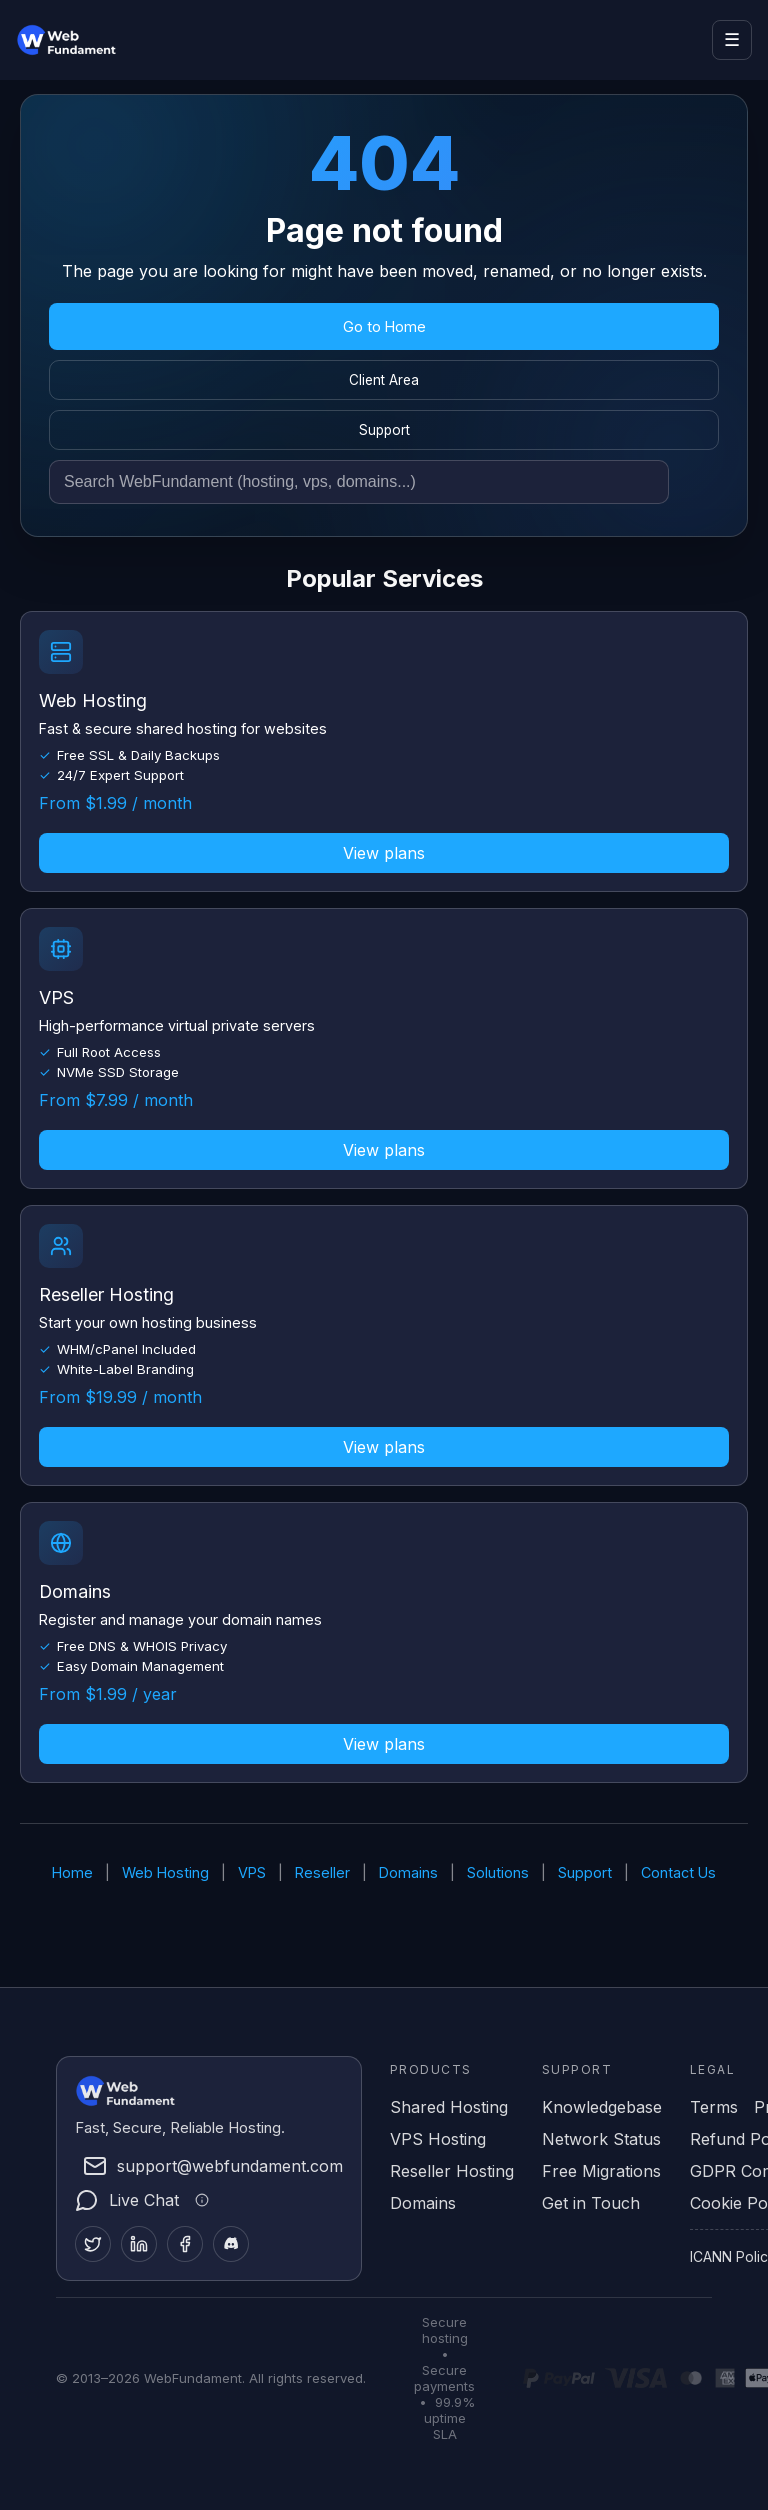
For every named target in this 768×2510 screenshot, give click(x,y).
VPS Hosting (438, 2139)
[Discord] (231, 2244)
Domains (408, 1872)
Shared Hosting (449, 2107)
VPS (252, 1872)
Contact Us (678, 1872)
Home (72, 1872)
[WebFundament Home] (106, 40)
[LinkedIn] (139, 2244)
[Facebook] (185, 2244)
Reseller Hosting (452, 2171)
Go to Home (384, 326)
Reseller (322, 1872)
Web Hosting (165, 1872)
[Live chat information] (199, 2200)
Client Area (384, 380)
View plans (384, 853)
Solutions (498, 1872)
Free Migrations (601, 2171)
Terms (714, 2107)
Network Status (601, 2139)
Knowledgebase (602, 2107)
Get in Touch (591, 2203)
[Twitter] (93, 2244)
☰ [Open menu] (732, 40)
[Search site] (359, 482)
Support (384, 430)
